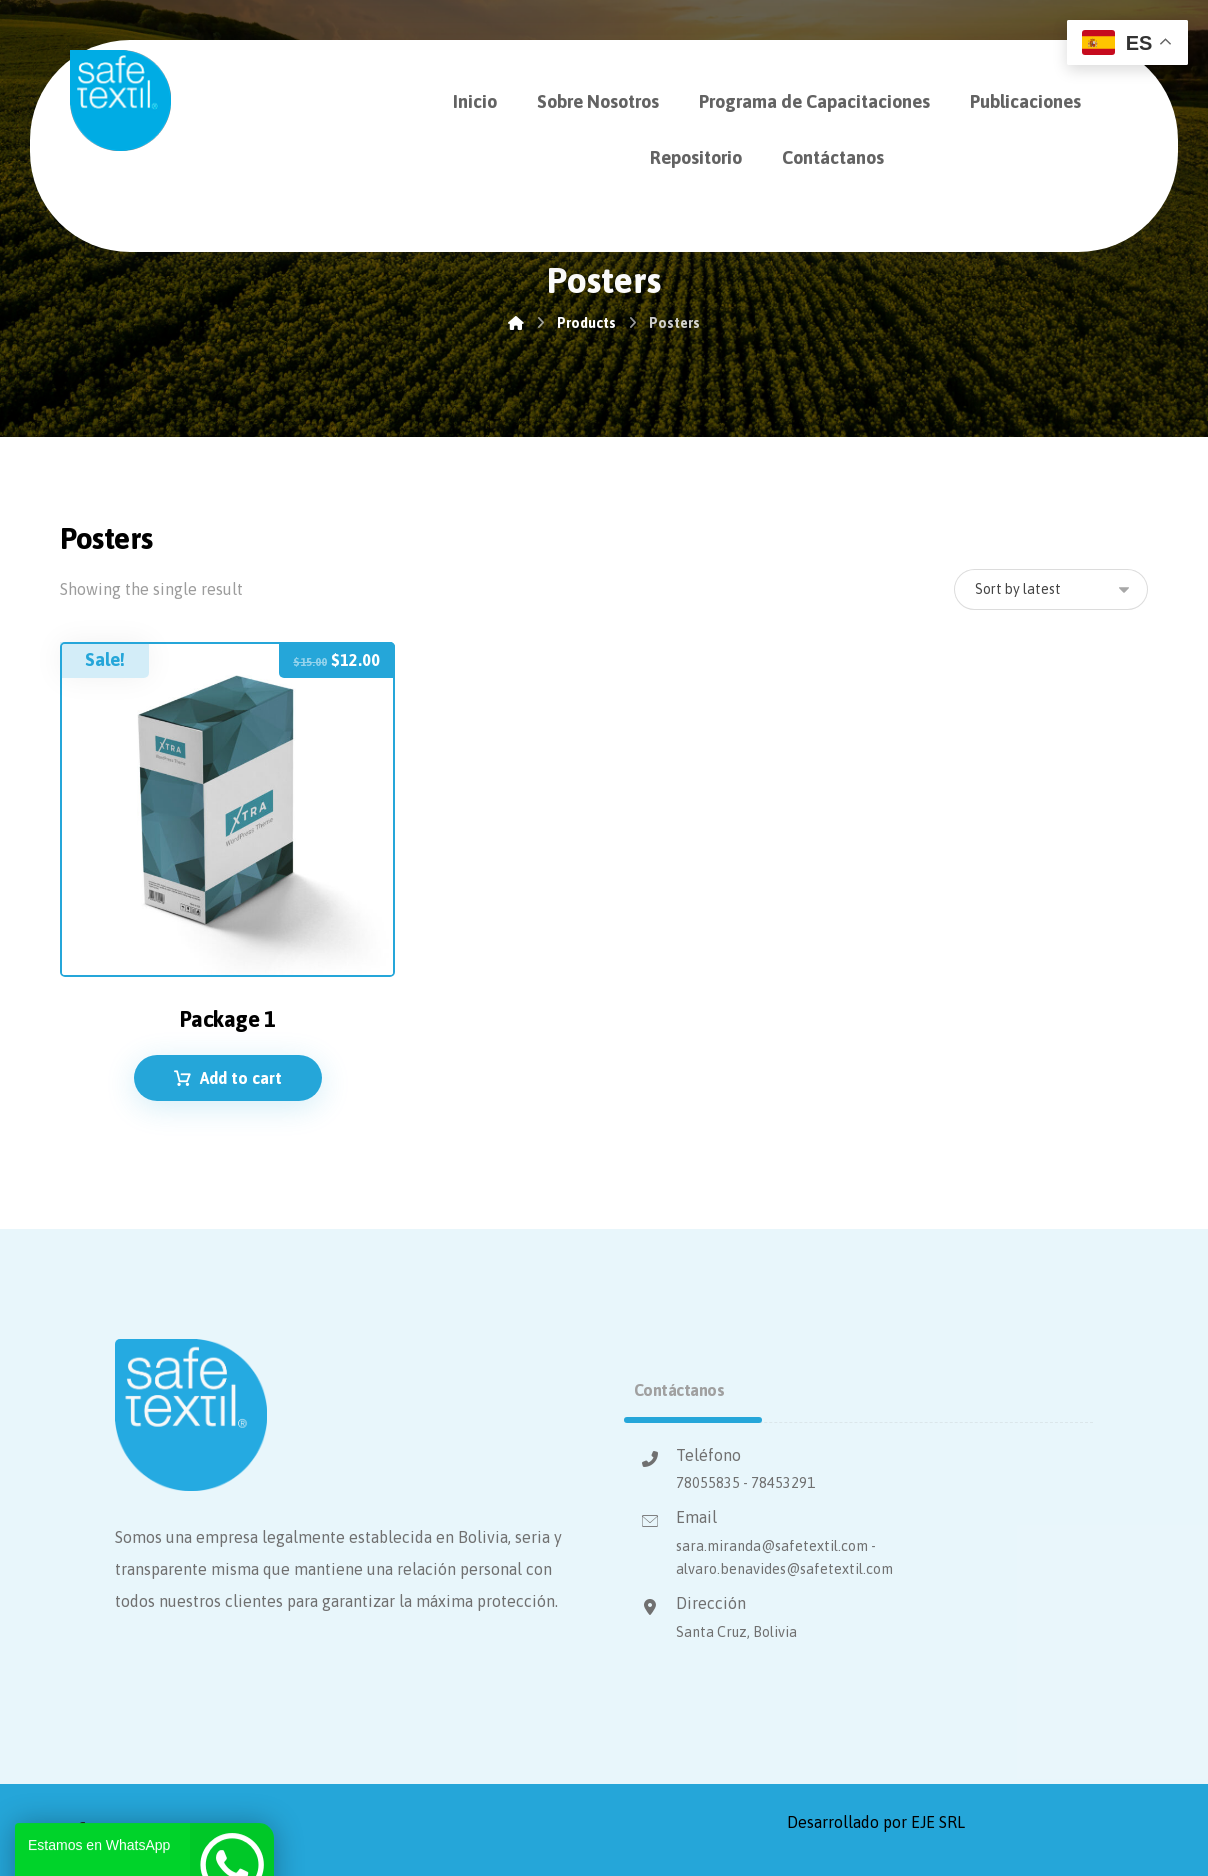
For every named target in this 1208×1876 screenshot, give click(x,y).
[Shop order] (1051, 589)
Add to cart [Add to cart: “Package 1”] (241, 1078)
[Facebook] (81, 1830)
